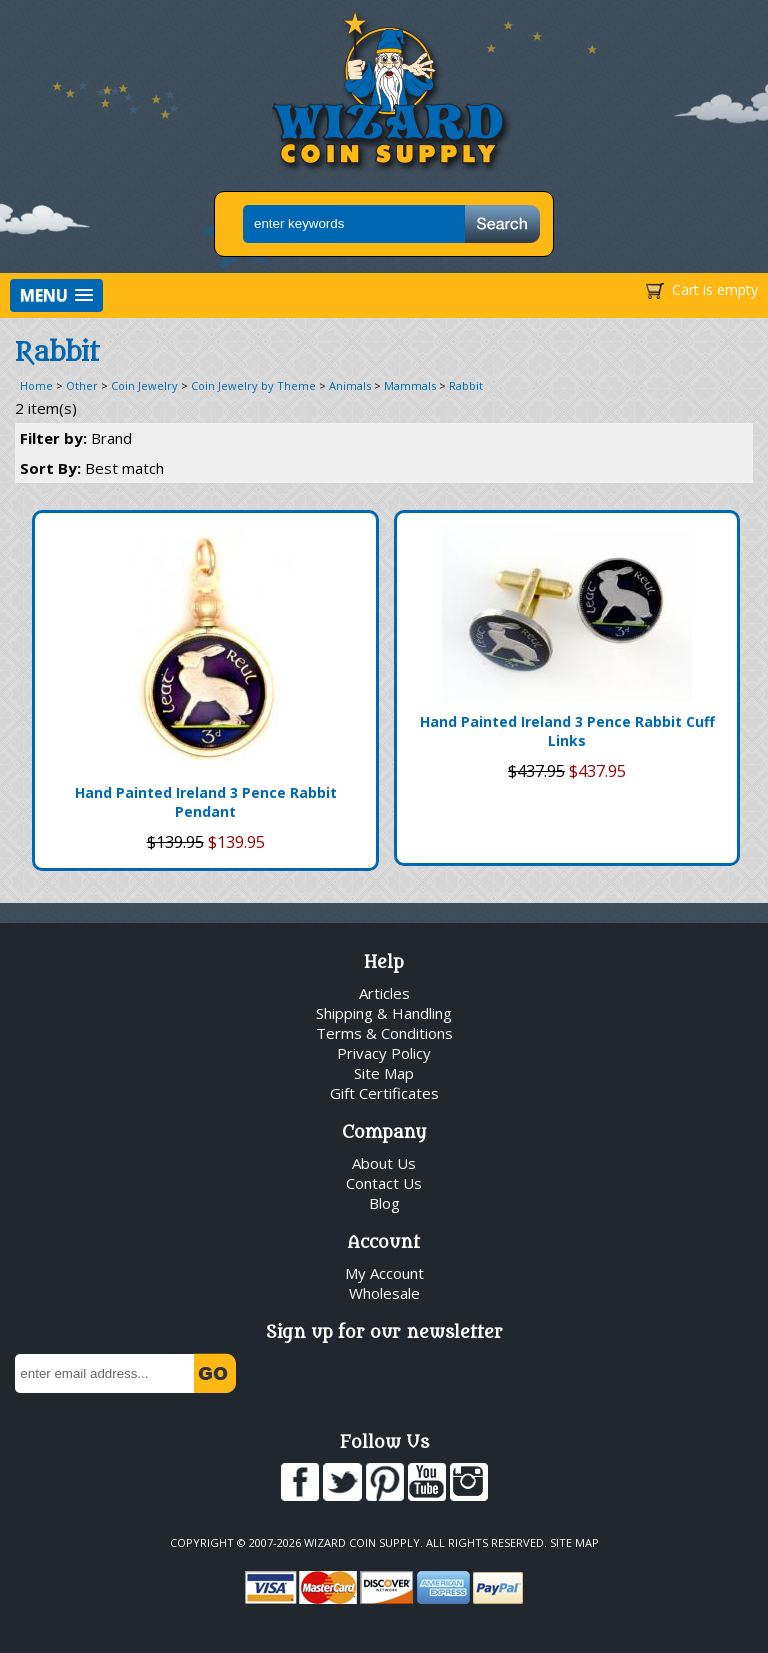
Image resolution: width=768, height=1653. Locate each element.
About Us (384, 1163)
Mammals (410, 385)
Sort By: (92, 468)
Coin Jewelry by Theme (253, 385)
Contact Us (384, 1183)
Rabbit (466, 385)
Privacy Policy (384, 1053)
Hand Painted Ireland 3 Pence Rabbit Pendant (206, 802)
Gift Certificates (384, 1093)
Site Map (384, 1073)
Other (82, 385)
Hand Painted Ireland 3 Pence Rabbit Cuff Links (567, 731)
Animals (350, 385)
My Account (384, 1273)
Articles (384, 993)
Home (36, 385)
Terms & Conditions (384, 1033)
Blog (384, 1203)
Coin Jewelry (144, 385)
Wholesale (384, 1293)
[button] (56, 295)
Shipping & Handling (384, 1013)
